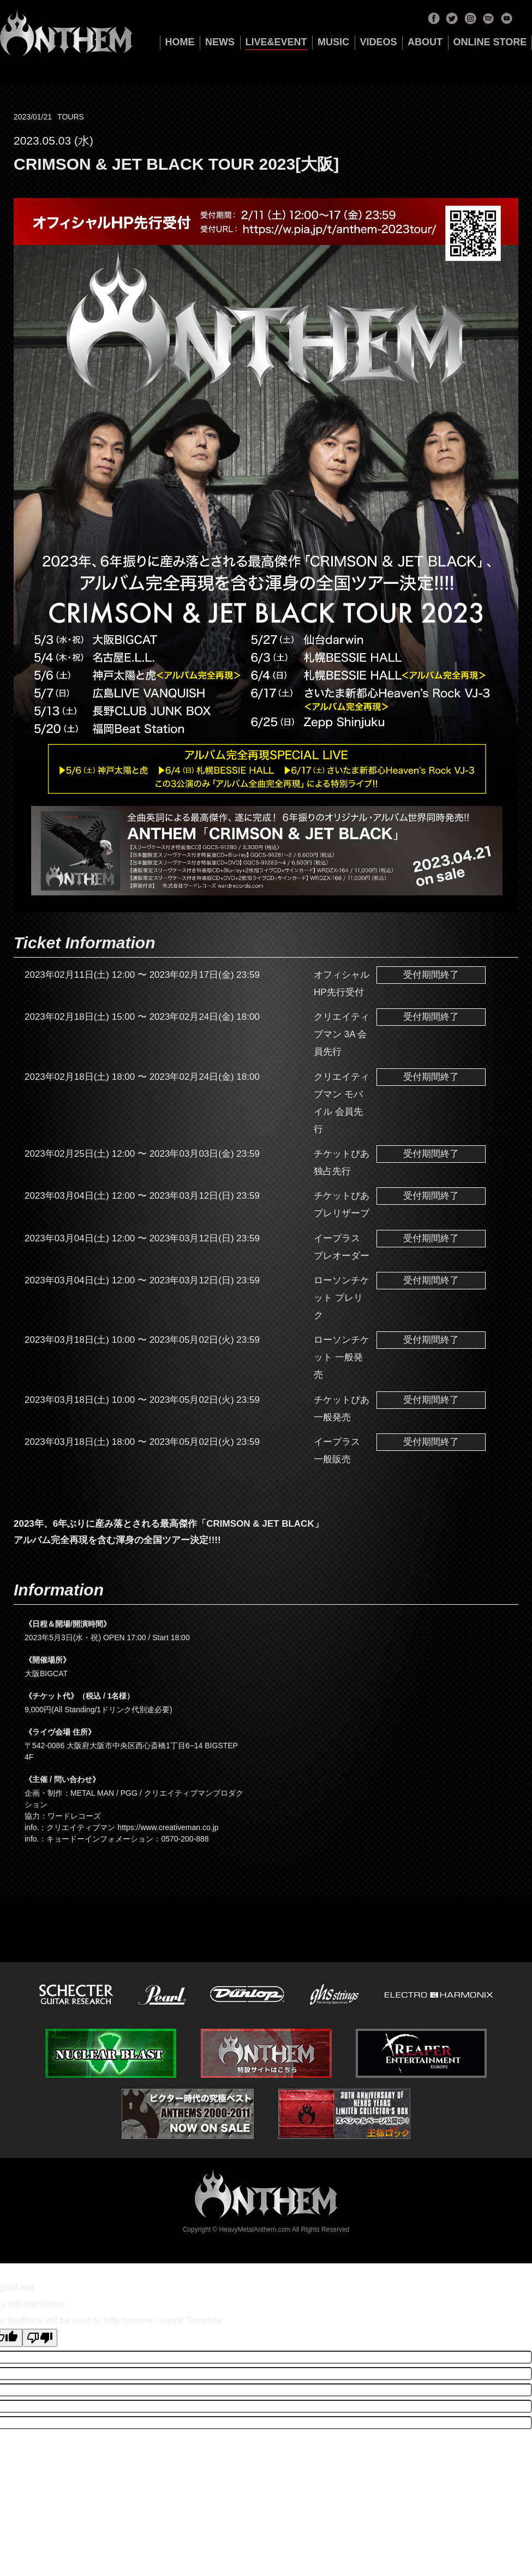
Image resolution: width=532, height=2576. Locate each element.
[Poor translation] (39, 2338)
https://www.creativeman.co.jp (167, 1827)
